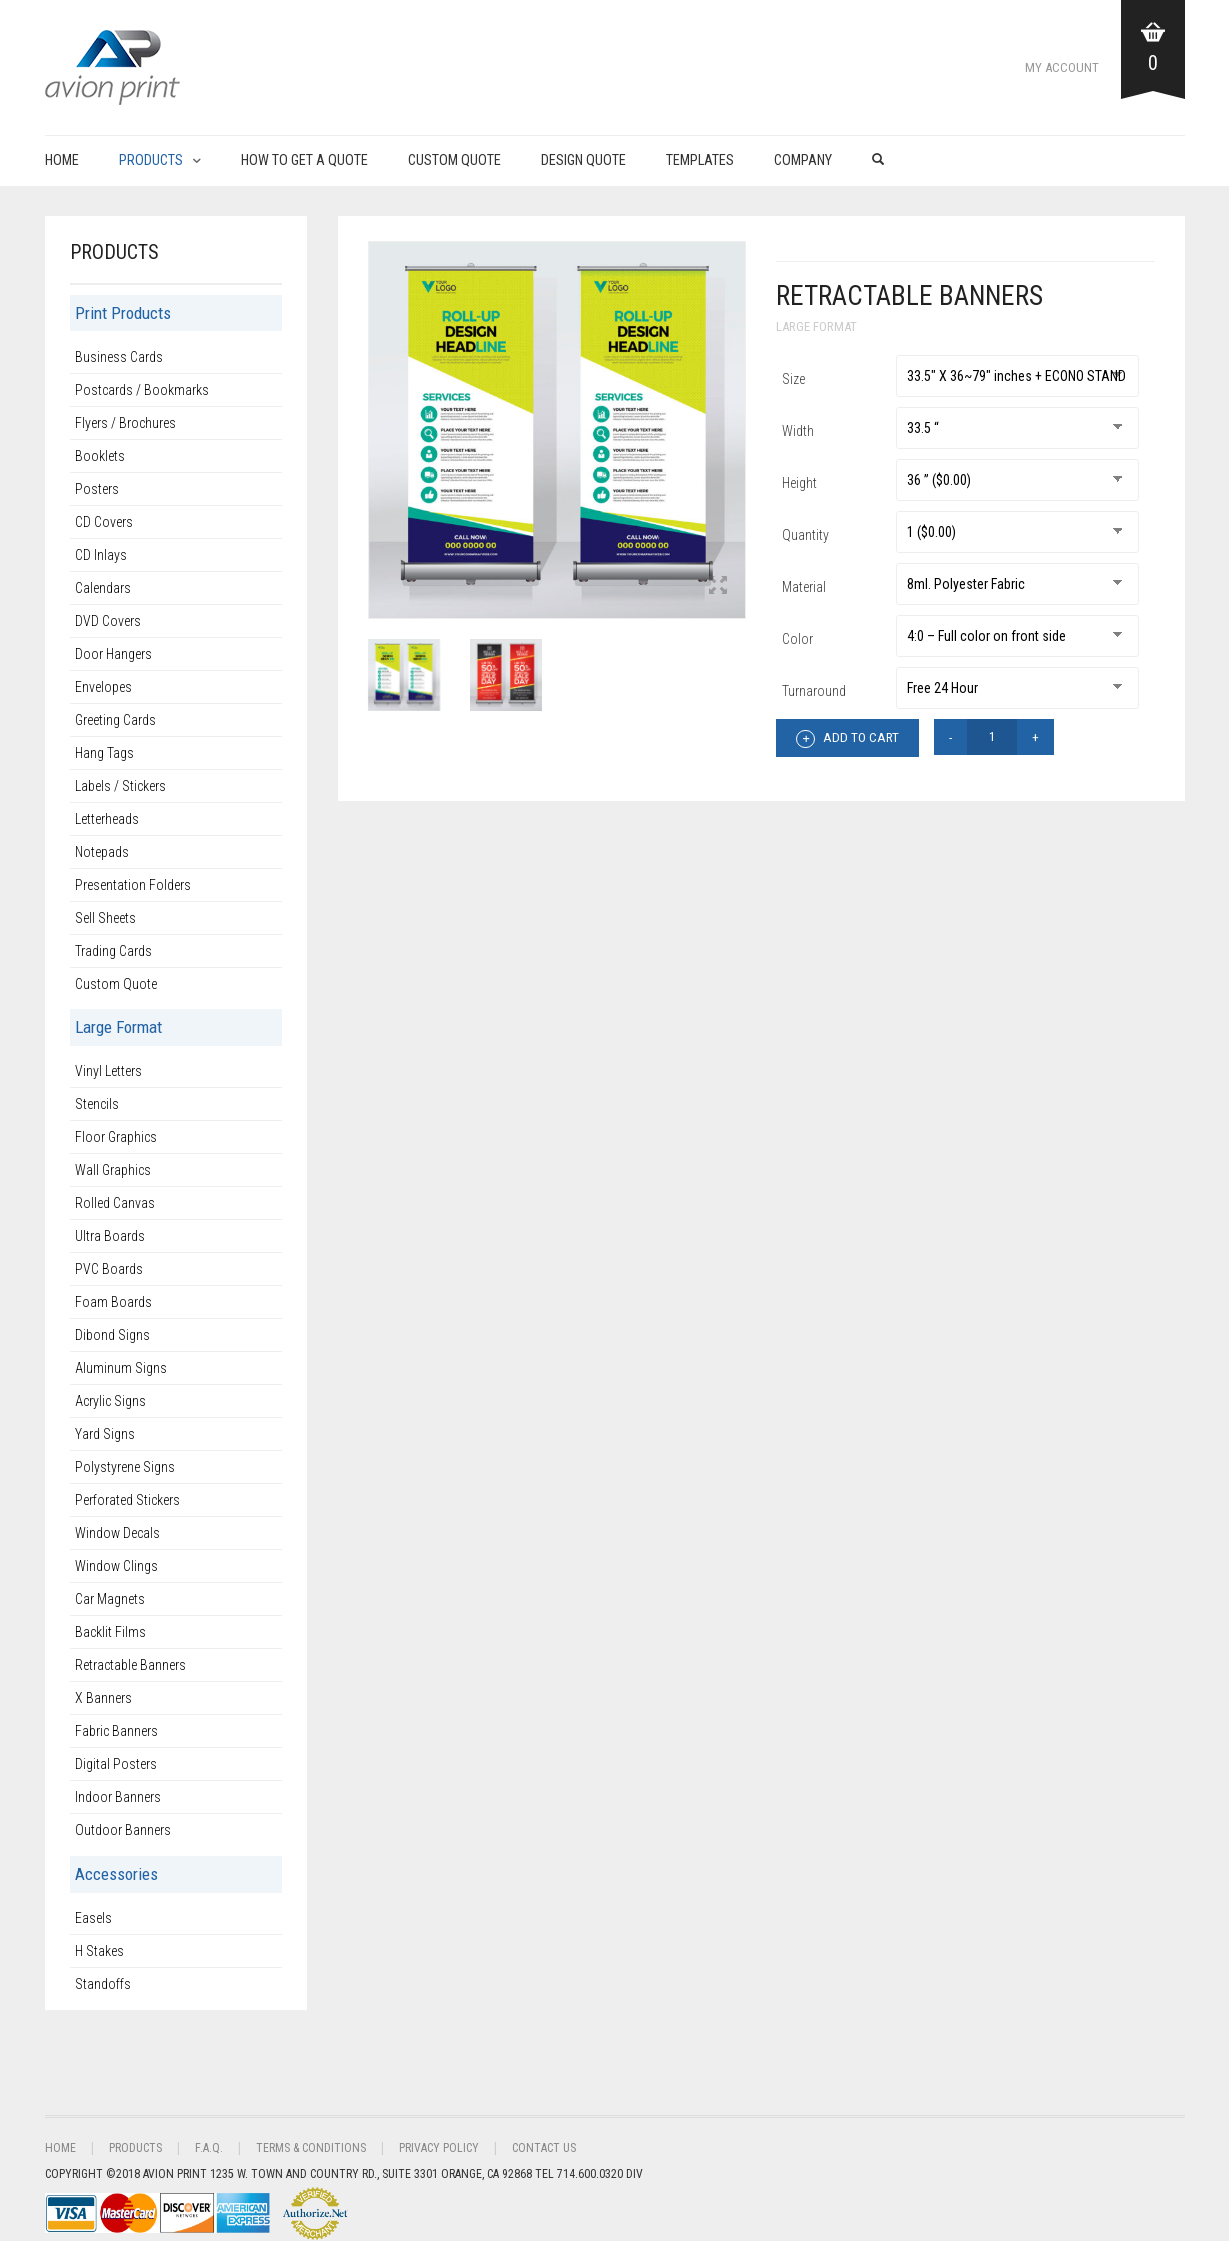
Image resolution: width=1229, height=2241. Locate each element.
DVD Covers (108, 621)
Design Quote (583, 160)
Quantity (805, 535)
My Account (1062, 67)
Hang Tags (104, 753)
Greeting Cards (115, 720)
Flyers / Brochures (125, 423)
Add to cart (847, 739)
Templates (700, 160)
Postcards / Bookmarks (142, 390)
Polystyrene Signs (125, 1467)
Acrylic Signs (110, 1401)
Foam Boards (113, 1302)
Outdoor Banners (123, 1830)
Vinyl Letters (108, 1071)
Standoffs (103, 1984)
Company (803, 160)
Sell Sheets (105, 918)
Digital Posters (116, 1764)
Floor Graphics (116, 1137)
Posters (97, 489)
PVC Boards (109, 1269)
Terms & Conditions (311, 2148)
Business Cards (119, 357)
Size (793, 379)
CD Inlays (101, 555)
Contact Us (544, 2148)
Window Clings (116, 1566)
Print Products (123, 313)
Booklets (100, 456)
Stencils (97, 1104)
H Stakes (99, 1951)
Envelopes (103, 687)
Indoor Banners (118, 1797)
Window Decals (117, 1533)
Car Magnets (110, 1599)
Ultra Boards (110, 1236)
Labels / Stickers (120, 786)
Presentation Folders (133, 885)
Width (798, 431)
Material (804, 587)
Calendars (103, 588)
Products (151, 160)
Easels (93, 1918)
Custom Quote (454, 160)
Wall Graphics (113, 1170)
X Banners (103, 1698)
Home (62, 160)
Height (799, 483)
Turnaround (814, 691)
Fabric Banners (116, 1731)
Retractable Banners (130, 1665)
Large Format (816, 326)
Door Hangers (113, 654)
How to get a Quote (304, 160)
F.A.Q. (209, 2148)
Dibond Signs (112, 1335)
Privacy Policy (439, 2148)
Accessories (116, 1874)
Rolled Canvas (115, 1203)
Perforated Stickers (127, 1500)
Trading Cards (113, 951)
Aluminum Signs (121, 1368)
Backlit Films (110, 1632)
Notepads (102, 852)
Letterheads (107, 819)
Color (797, 639)
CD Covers (104, 522)
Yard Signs (105, 1434)
